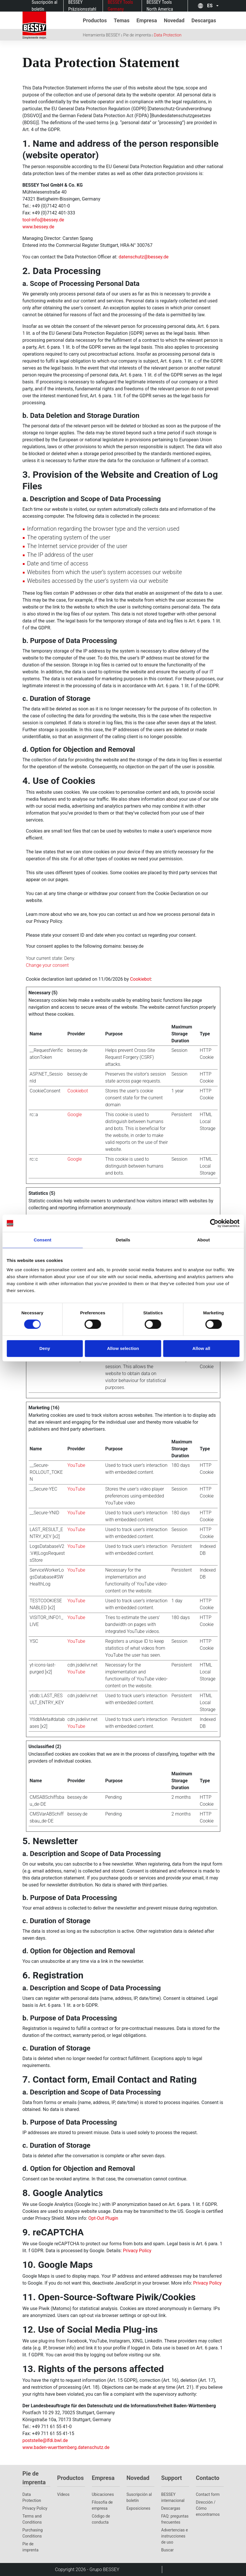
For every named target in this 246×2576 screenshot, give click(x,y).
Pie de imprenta (137, 35)
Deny (44, 1348)
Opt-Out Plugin (103, 2218)
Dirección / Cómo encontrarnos (208, 2508)
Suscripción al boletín (139, 2497)
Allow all (201, 1348)
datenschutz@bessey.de (144, 257)
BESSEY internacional (173, 2497)
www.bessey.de (38, 226)
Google (74, 1114)
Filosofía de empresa (102, 2505)
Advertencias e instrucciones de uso (174, 2536)
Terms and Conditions (32, 2519)
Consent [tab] (42, 1239)
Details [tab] (123, 1239)
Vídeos (63, 2494)
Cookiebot (140, 979)
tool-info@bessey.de (43, 220)
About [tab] (203, 1239)
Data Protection (167, 35)
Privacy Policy (137, 2250)
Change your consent (47, 965)
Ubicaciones (103, 2494)
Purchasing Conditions (33, 2533)
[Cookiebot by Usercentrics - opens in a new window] (214, 1223)
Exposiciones (138, 2508)
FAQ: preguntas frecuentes (175, 2519)
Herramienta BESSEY (101, 35)
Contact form (208, 2494)
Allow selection (123, 1348)
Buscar (167, 2550)
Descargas (170, 2508)
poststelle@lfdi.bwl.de (45, 2440)
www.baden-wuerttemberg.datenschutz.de (66, 2447)
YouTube (76, 1465)
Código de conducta (101, 2519)
